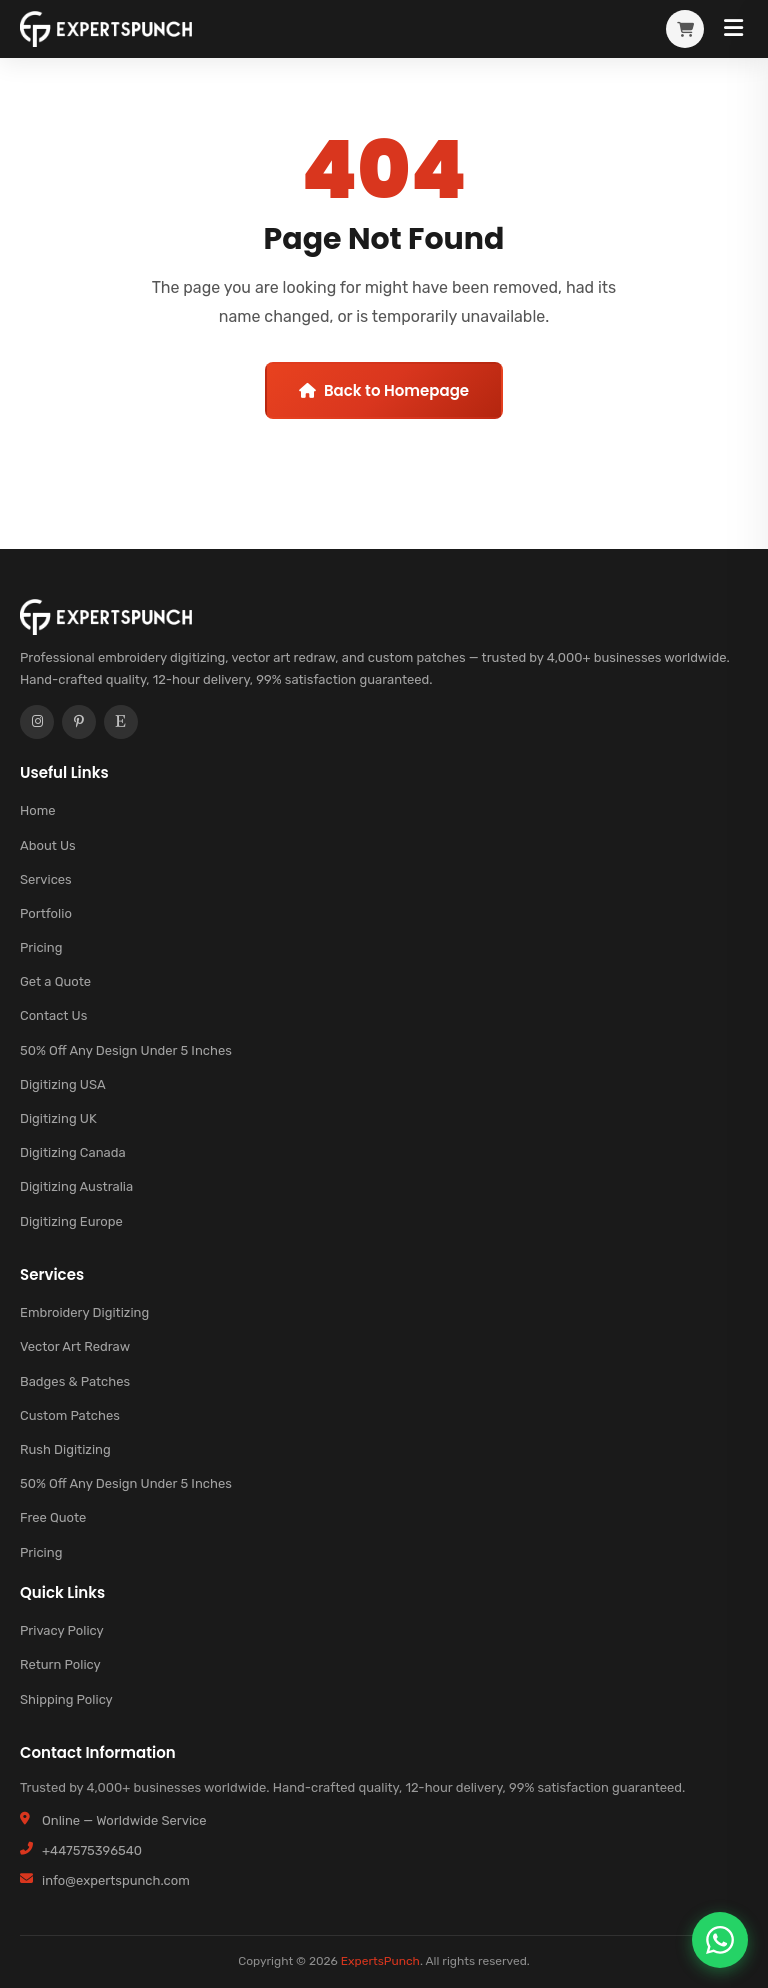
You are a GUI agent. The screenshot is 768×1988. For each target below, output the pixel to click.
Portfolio (46, 913)
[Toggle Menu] (733, 29)
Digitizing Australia (76, 1187)
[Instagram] (37, 722)
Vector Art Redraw (75, 1347)
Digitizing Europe (71, 1221)
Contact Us (53, 1016)
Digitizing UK (58, 1118)
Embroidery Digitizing (84, 1313)
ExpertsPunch (380, 1961)
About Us (48, 845)
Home (38, 811)
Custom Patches (70, 1415)
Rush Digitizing (65, 1449)
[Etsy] (121, 722)
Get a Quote (55, 982)
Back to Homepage (384, 390)
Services (46, 879)
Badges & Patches (75, 1381)
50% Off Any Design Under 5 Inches (126, 1050)
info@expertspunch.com (116, 1880)
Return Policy (60, 1665)
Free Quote (53, 1518)
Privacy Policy (62, 1631)
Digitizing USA (63, 1084)
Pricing (41, 948)
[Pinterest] (79, 722)
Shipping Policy (66, 1699)
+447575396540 (92, 1850)
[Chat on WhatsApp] (720, 1940)
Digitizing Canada (73, 1153)
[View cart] (685, 29)
